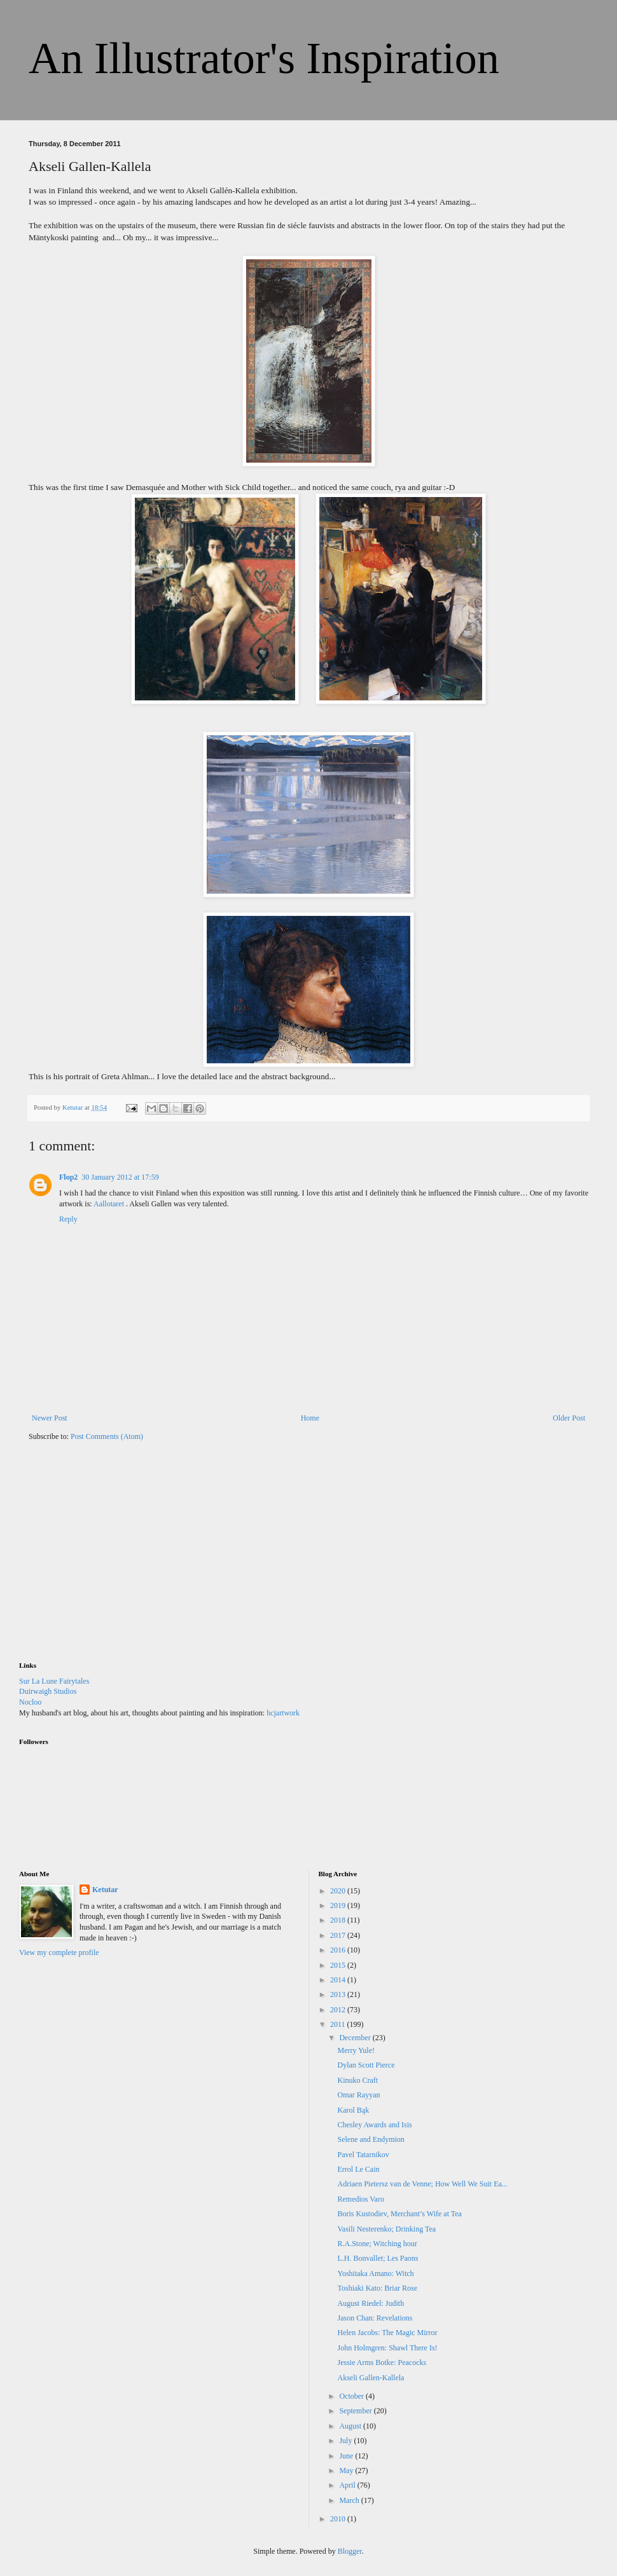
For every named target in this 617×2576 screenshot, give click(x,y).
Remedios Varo (360, 2199)
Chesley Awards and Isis (374, 2124)
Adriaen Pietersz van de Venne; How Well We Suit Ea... (422, 2183)
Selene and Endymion (370, 2139)
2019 (338, 1905)
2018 (338, 1920)
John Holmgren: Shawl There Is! (387, 2347)
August (351, 2426)
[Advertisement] (114, 1559)
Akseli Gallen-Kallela (370, 2377)
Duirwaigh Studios (47, 1691)
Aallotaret (110, 1203)
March (350, 2500)
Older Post (569, 1418)
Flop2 (68, 1177)
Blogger (350, 2551)
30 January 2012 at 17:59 (119, 1177)
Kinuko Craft (357, 2080)
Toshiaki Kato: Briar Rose (377, 2288)
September (356, 2410)
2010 (338, 2518)
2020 (338, 1890)
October (352, 2396)
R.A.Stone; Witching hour (377, 2243)
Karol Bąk (353, 2110)
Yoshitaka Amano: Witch (375, 2273)
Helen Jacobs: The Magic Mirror (387, 2332)
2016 (338, 1950)
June (347, 2455)
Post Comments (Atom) (107, 1436)
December (355, 2037)
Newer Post (49, 1418)
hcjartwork (283, 1712)
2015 (338, 1965)
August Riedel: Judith (370, 2303)
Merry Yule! (356, 2050)
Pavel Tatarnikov (363, 2154)
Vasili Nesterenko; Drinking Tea (386, 2229)
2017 (338, 1935)
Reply (68, 1219)
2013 (338, 1994)
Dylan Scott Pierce (365, 2065)
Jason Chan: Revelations (374, 2318)
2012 (338, 2009)
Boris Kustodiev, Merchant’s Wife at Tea (399, 2213)
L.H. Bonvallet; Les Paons (377, 2258)
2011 (338, 2024)
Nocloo (30, 1702)
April (348, 2485)
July (346, 2440)
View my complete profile (59, 1952)
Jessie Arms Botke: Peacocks (381, 2362)
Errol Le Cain (358, 2169)
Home (310, 1418)
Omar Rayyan (358, 2094)
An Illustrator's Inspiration (264, 58)
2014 (338, 1979)
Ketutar (105, 1889)
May (347, 2470)
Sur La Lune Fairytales (54, 1681)
